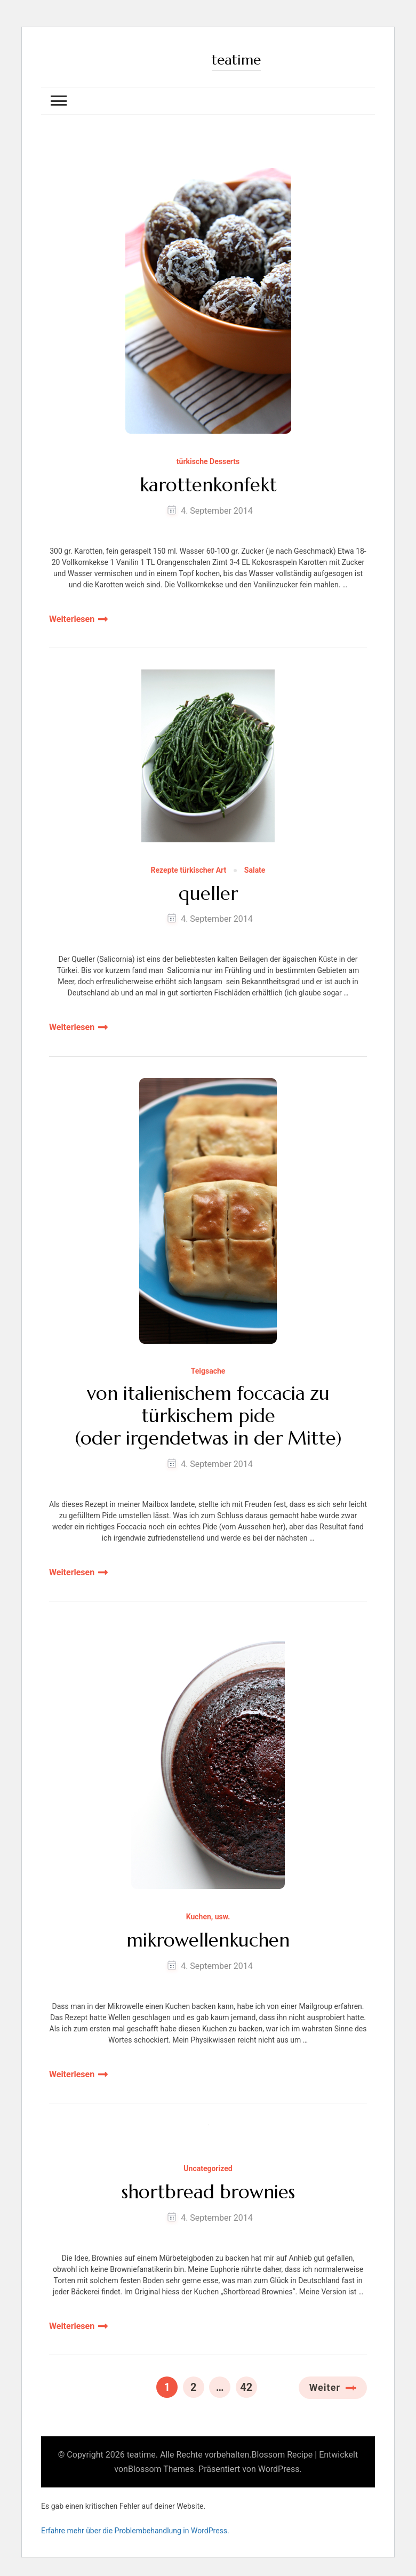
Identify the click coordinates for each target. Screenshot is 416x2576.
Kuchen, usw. (208, 1917)
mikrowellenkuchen (208, 1940)
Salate (255, 869)
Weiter (324, 2387)
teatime (237, 59)
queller (208, 892)
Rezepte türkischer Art (189, 869)
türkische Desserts (208, 461)
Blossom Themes (161, 2469)
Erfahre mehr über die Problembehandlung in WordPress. (135, 2530)
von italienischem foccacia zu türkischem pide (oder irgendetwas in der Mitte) (208, 1416)
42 (248, 2385)
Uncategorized (207, 2169)
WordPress (279, 2469)
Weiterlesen (71, 618)
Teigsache (208, 1370)
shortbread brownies (208, 2192)
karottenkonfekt (208, 484)
